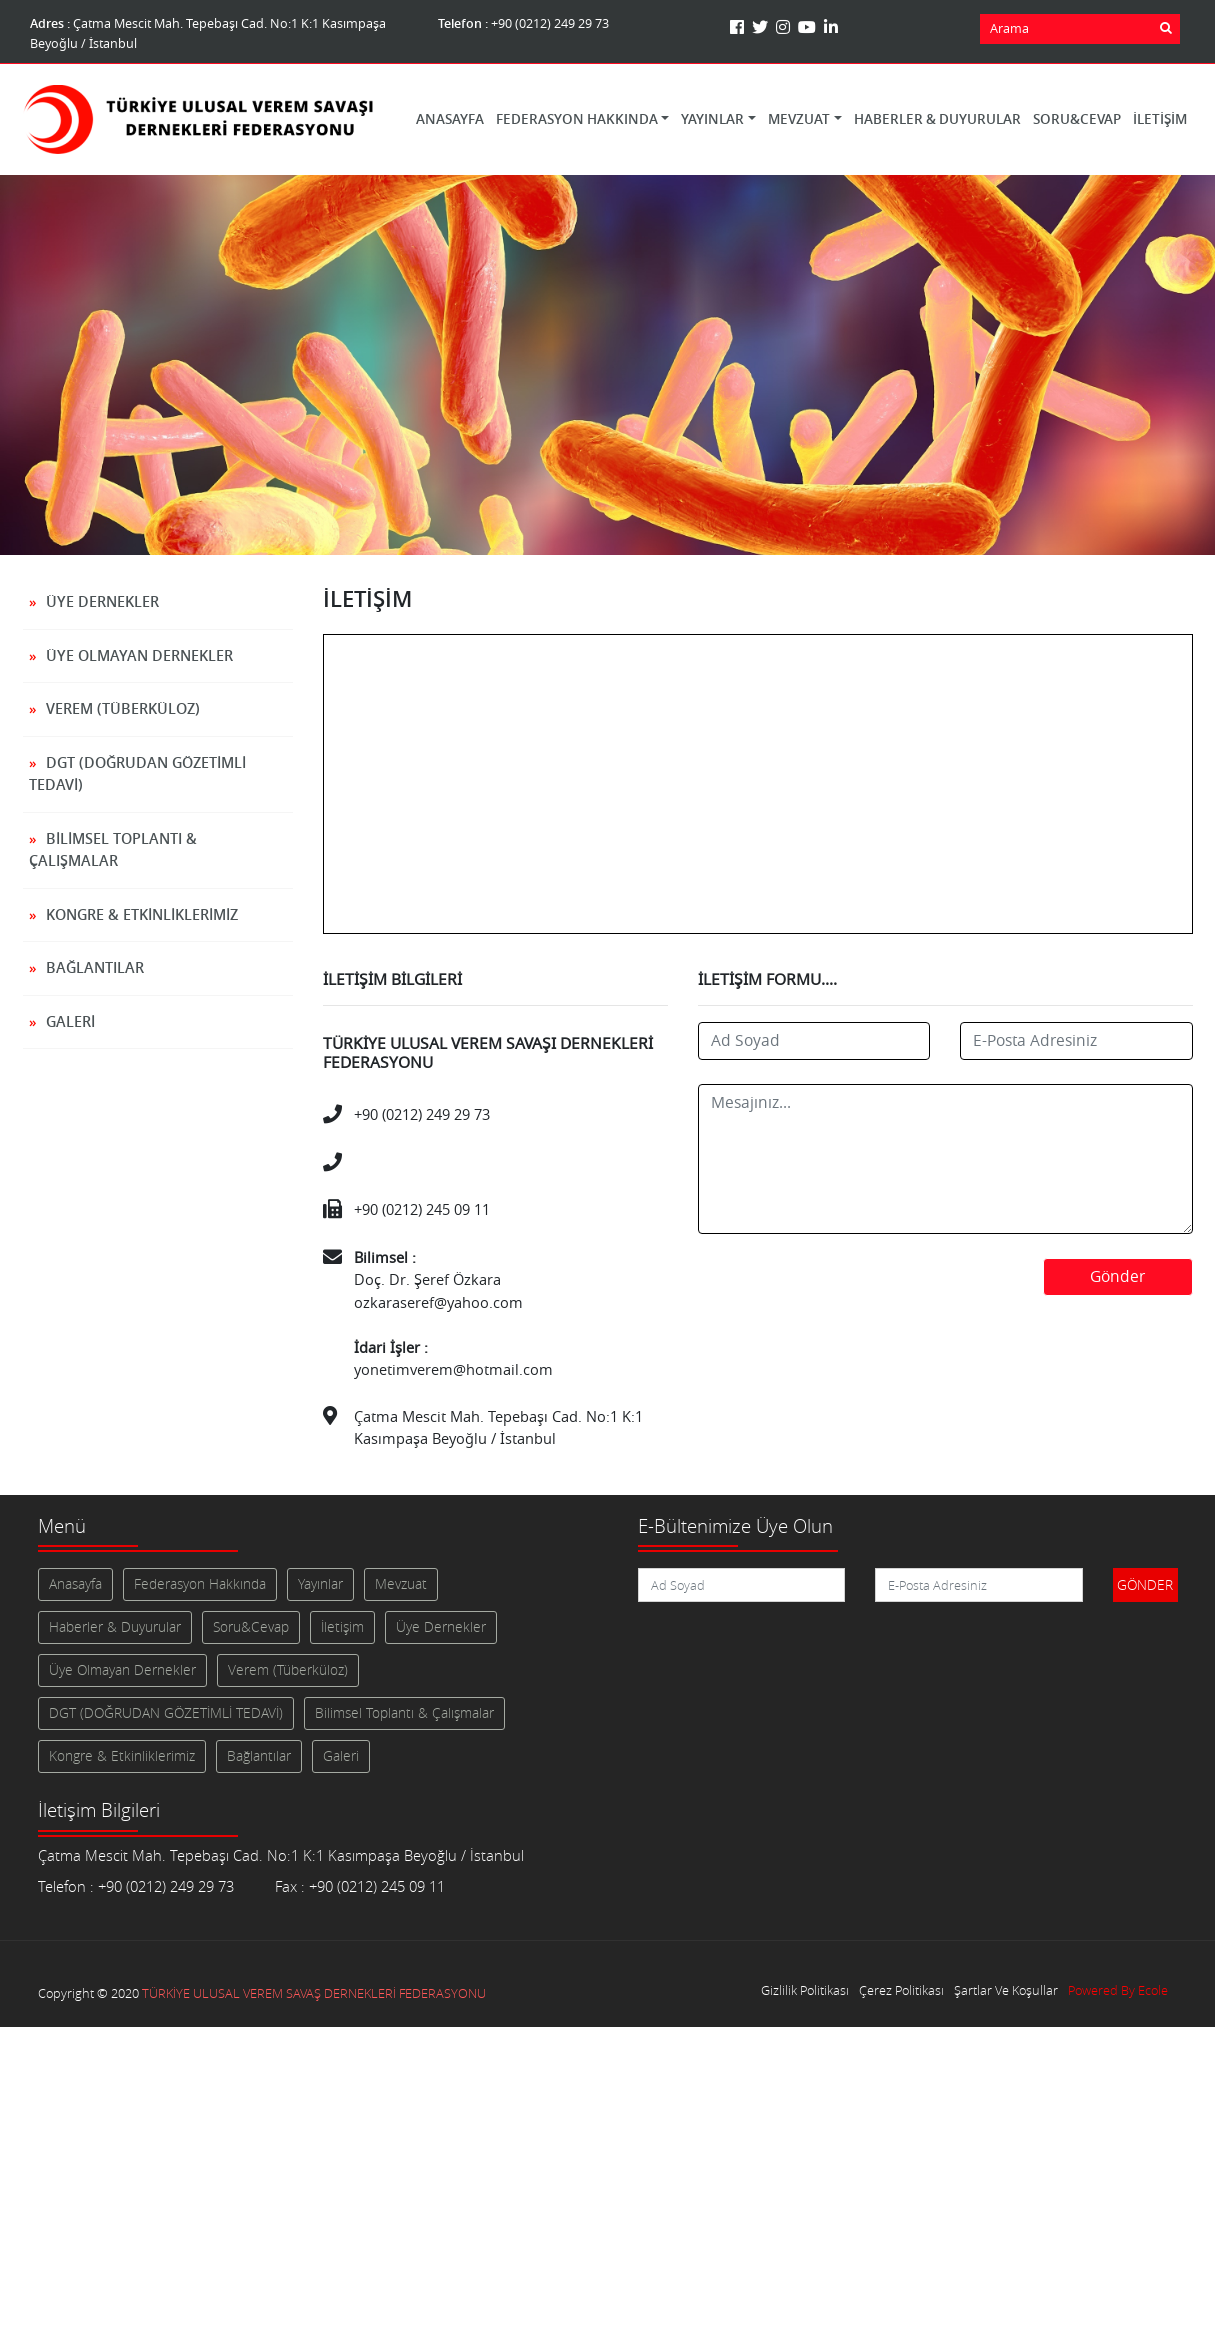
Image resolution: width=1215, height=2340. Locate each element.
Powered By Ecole (1118, 1990)
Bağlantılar (95, 967)
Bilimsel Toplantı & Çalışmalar (113, 850)
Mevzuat (401, 1584)
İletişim (1160, 119)
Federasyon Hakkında (200, 1584)
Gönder (1117, 1276)
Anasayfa (450, 119)
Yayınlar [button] (712, 119)
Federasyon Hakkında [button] (577, 119)
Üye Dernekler (102, 601)
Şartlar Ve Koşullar (1006, 1990)
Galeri (70, 1021)
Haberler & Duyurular (937, 119)
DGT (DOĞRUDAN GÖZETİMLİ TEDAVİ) (137, 774)
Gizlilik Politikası (805, 1990)
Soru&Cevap (1077, 119)
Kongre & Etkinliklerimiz (142, 914)
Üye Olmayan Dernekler (139, 655)
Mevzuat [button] (799, 119)
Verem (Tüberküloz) (123, 708)
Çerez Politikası (901, 1990)
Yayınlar (320, 1584)
